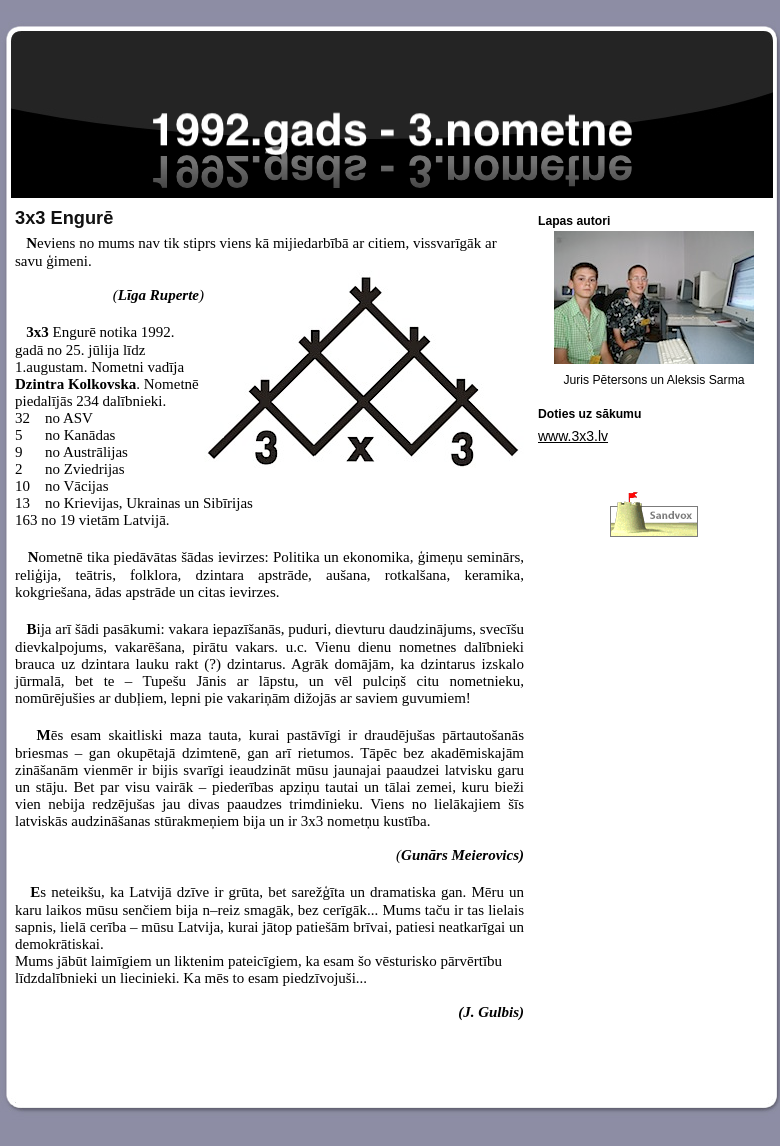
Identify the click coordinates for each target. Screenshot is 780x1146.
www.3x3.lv (573, 436)
